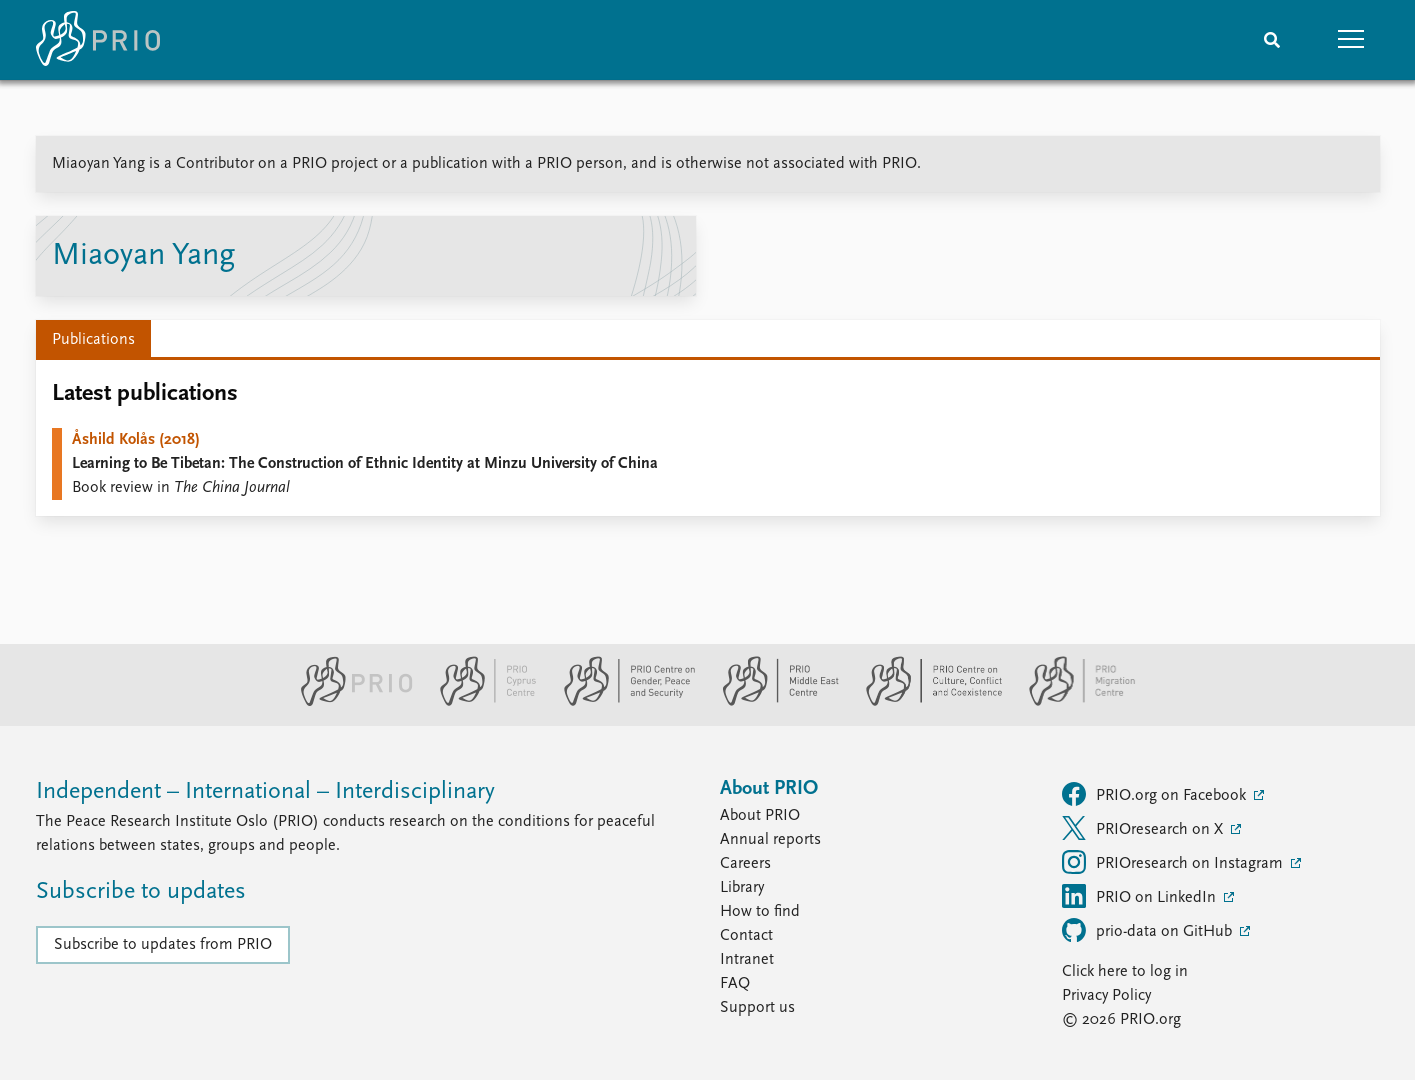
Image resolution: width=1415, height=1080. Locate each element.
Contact (746, 936)
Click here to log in (1125, 972)
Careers (745, 864)
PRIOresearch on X (1144, 828)
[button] (1352, 40)
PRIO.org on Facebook (1156, 794)
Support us (757, 1008)
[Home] (98, 40)
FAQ (735, 984)
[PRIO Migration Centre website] (1072, 702)
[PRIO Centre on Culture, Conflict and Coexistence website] (925, 702)
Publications (93, 340)
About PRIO (760, 816)
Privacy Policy (1106, 996)
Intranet (747, 960)
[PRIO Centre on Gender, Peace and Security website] (621, 702)
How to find (760, 912)
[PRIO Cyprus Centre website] (480, 702)
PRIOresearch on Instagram (1174, 862)
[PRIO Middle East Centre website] (772, 702)
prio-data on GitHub (1149, 930)
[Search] (1272, 40)
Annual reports (770, 840)
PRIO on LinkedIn (1141, 896)
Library (742, 888)
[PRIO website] (348, 702)
